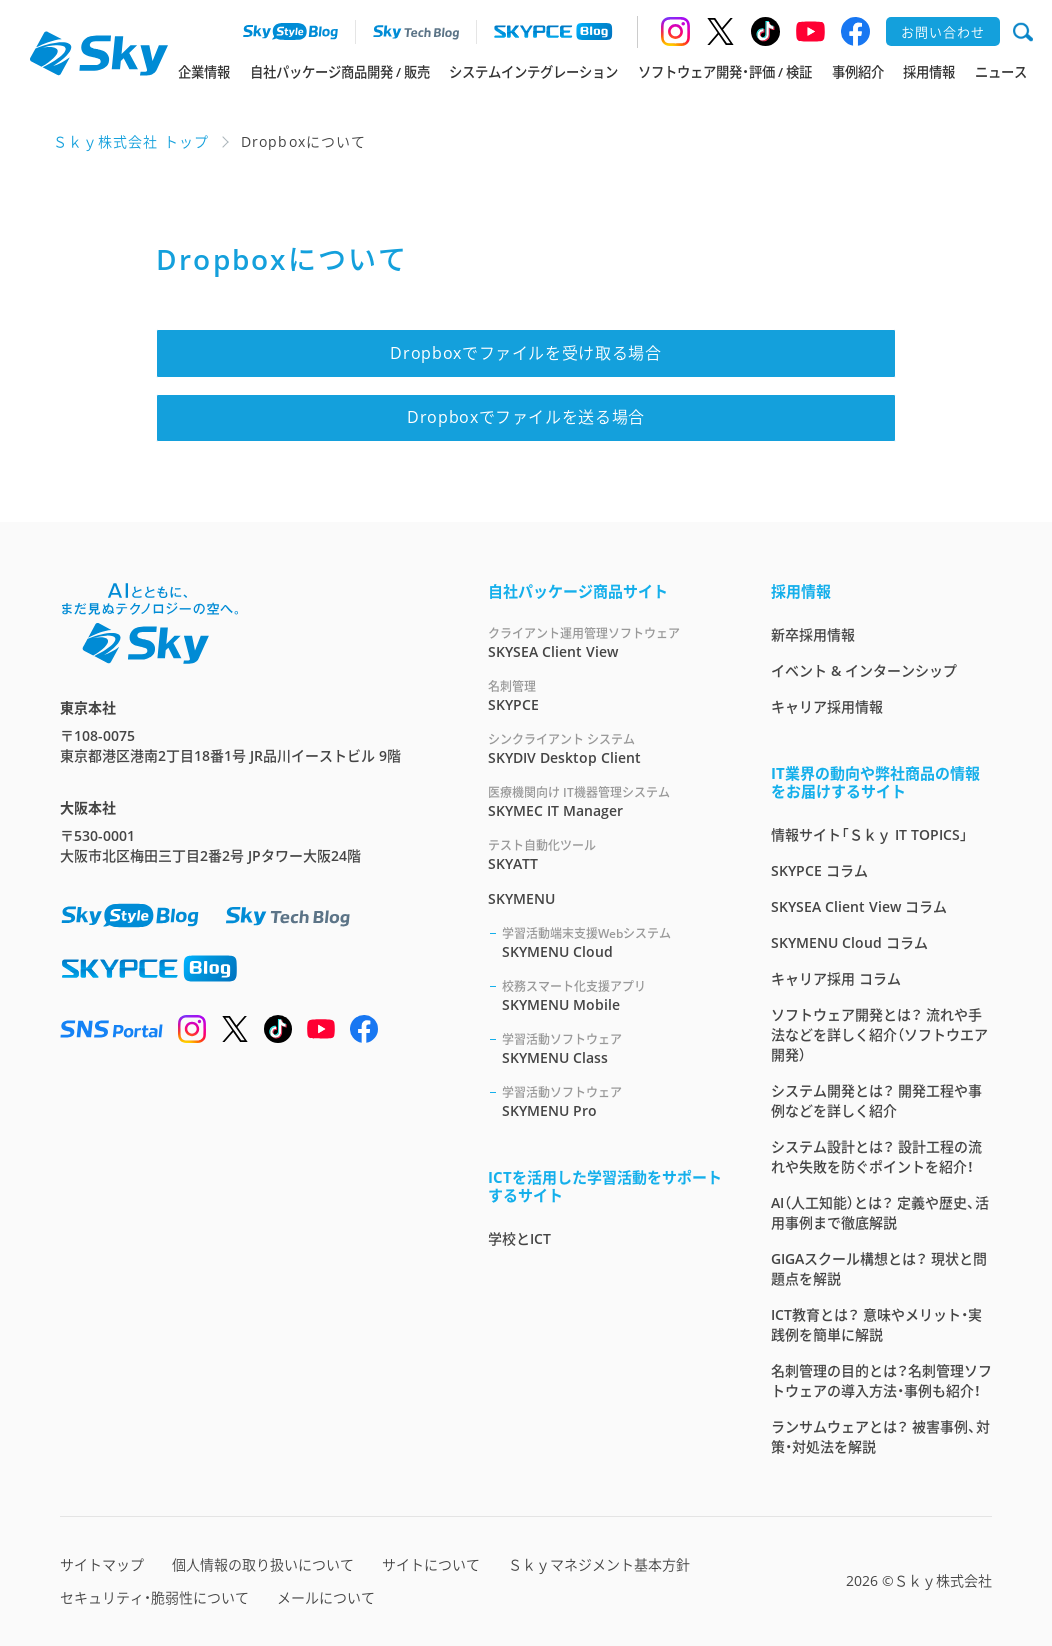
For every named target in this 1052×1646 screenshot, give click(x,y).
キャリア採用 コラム (836, 978)
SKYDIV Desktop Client (605, 748)
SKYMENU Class (612, 1048)
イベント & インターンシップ (864, 670)
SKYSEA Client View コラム (859, 906)
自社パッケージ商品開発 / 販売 (340, 72)
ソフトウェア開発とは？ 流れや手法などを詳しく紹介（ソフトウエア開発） (879, 1034)
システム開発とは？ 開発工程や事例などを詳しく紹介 (876, 1100)
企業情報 (204, 72)
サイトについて (431, 1564)
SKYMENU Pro (612, 1101)
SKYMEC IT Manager (605, 801)
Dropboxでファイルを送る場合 (526, 417)
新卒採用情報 (813, 634)
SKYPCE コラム (819, 870)
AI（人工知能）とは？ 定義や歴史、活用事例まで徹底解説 (880, 1212)
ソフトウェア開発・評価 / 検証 (725, 72)
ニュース (1001, 72)
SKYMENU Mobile (612, 995)
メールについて (326, 1597)
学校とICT (519, 1238)
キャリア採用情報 (827, 706)
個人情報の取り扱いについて (263, 1564)
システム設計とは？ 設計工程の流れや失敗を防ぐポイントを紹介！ (876, 1156)
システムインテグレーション (533, 72)
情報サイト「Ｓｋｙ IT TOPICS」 (869, 834)
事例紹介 (858, 72)
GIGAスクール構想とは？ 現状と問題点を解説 (879, 1268)
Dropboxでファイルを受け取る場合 (525, 353)
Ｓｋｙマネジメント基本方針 (599, 1564)
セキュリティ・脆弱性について (154, 1597)
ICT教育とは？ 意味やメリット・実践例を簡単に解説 (876, 1324)
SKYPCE (605, 695)
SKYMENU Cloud (612, 942)
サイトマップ (102, 1564)
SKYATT (605, 854)
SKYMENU (521, 898)
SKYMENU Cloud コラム (849, 942)
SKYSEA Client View (605, 642)
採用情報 (929, 72)
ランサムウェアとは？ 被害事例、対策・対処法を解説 (880, 1436)
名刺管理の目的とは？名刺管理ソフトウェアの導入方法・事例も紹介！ (881, 1380)
